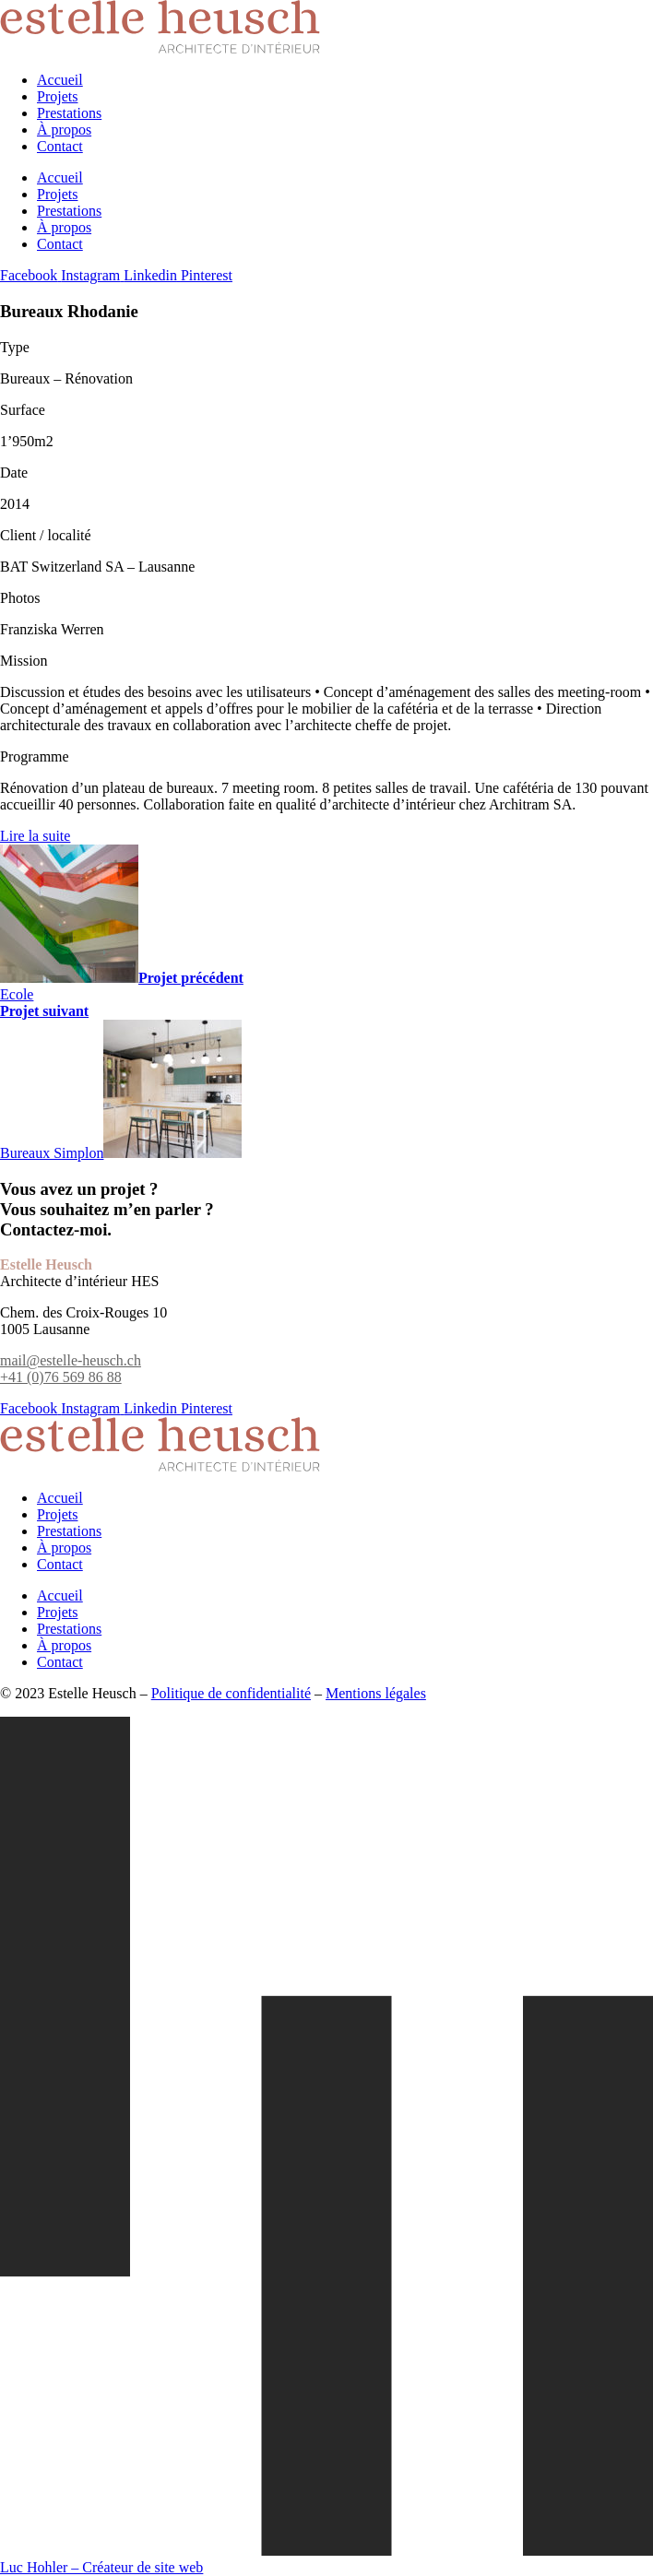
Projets (57, 96)
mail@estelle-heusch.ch (70, 1360)
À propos (64, 129)
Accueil (60, 80)
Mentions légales (376, 1693)
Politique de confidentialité (231, 1693)
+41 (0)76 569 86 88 (61, 1377)
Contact (60, 146)
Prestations (69, 113)
